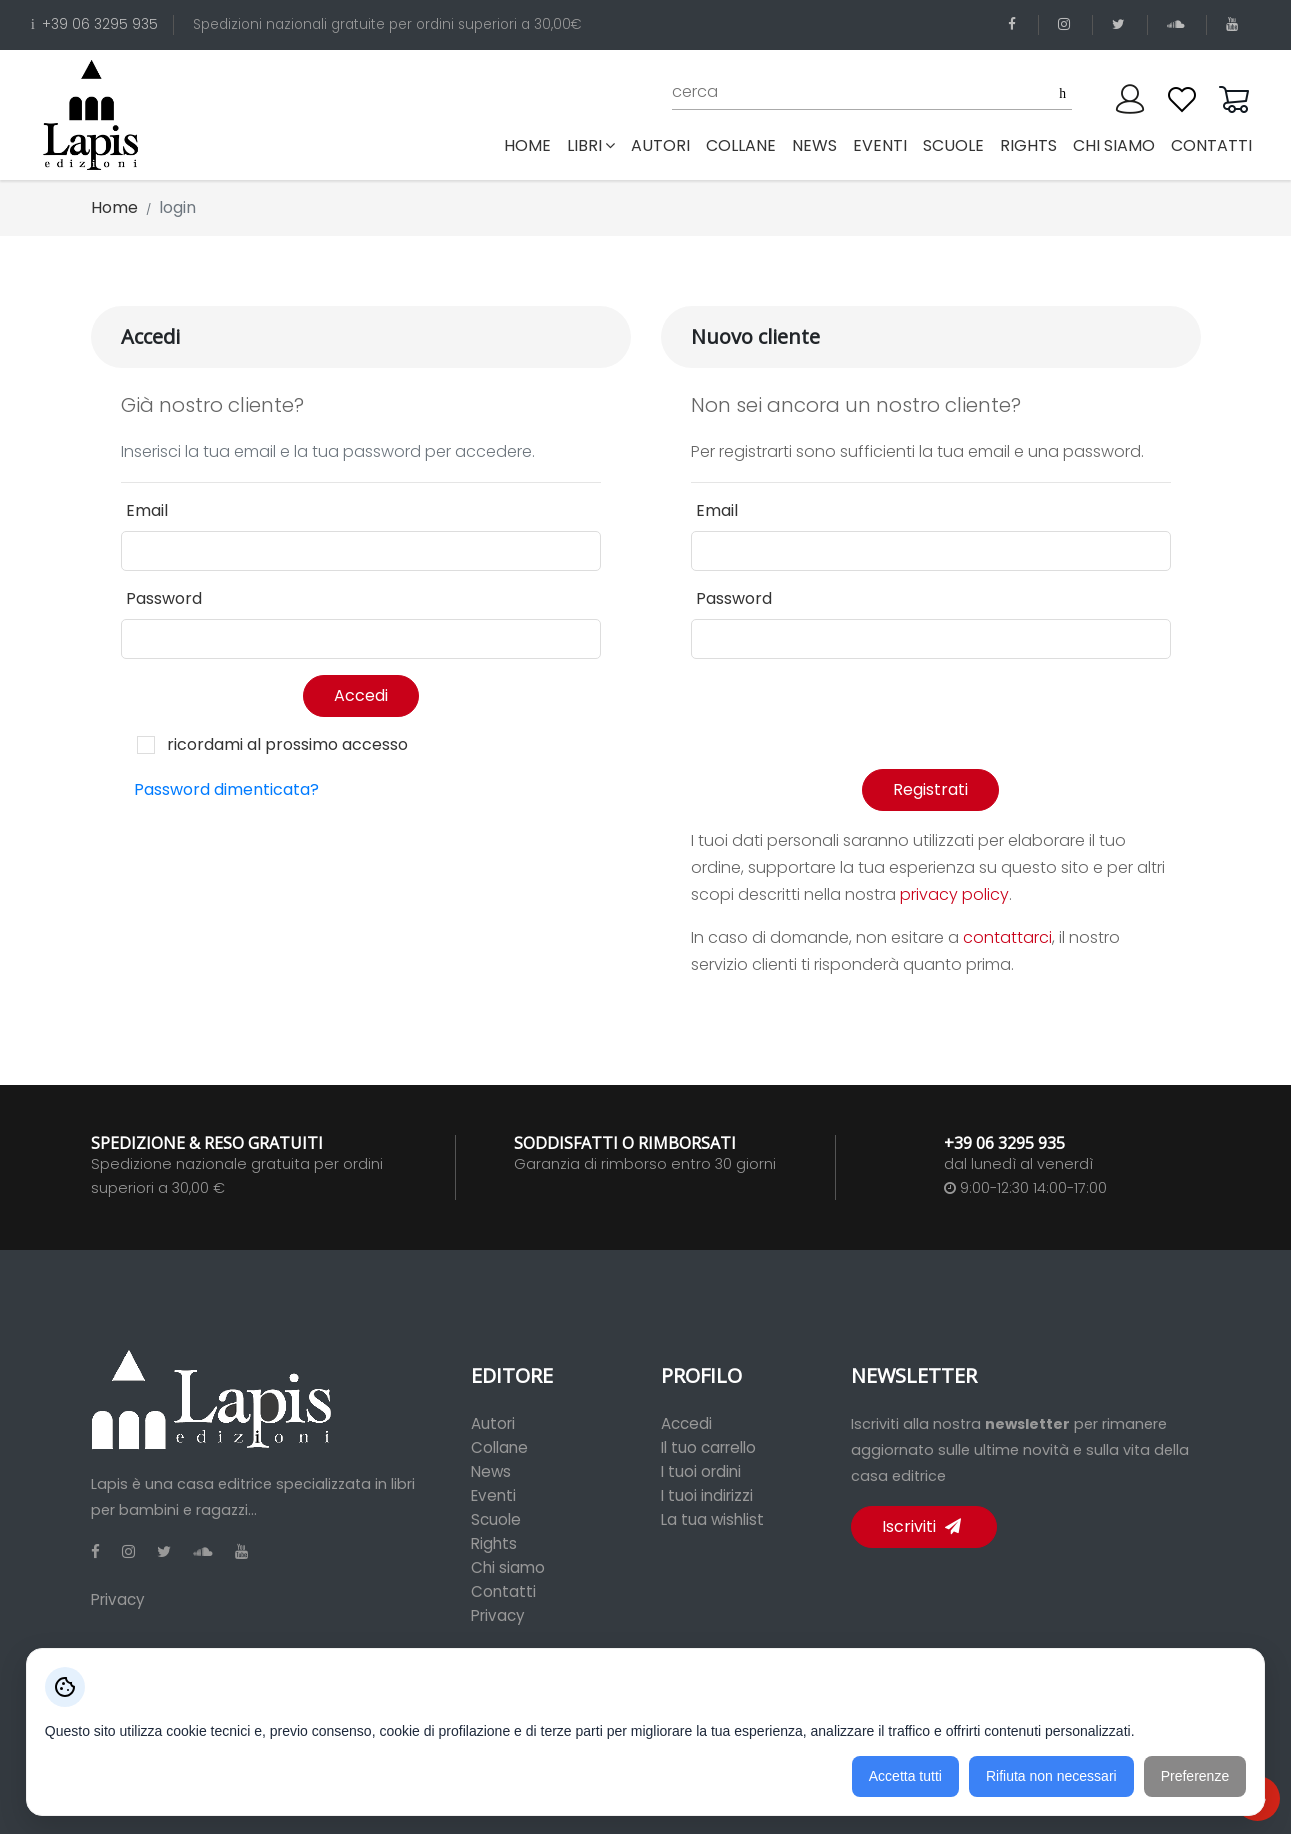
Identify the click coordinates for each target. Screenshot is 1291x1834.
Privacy (118, 1599)
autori (660, 145)
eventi (880, 145)
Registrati (930, 789)
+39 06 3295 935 (94, 24)
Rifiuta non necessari (1051, 1776)
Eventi (493, 1495)
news (814, 145)
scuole (953, 145)
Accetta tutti (905, 1776)
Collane (499, 1447)
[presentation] (843, 714)
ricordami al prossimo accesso (287, 744)
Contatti (503, 1591)
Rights (494, 1543)
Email (147, 510)
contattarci (1007, 937)
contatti (1211, 145)
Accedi (361, 695)
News (491, 1471)
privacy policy (954, 894)
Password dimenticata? (226, 789)
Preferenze (1195, 1776)
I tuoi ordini (701, 1471)
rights (1028, 145)
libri (591, 145)
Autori (493, 1423)
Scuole (496, 1519)
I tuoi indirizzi (707, 1495)
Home (531, 145)
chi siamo (1114, 145)
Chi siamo (508, 1567)
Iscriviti (921, 1526)
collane (741, 145)
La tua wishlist (712, 1519)
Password (164, 598)
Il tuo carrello (708, 1447)
